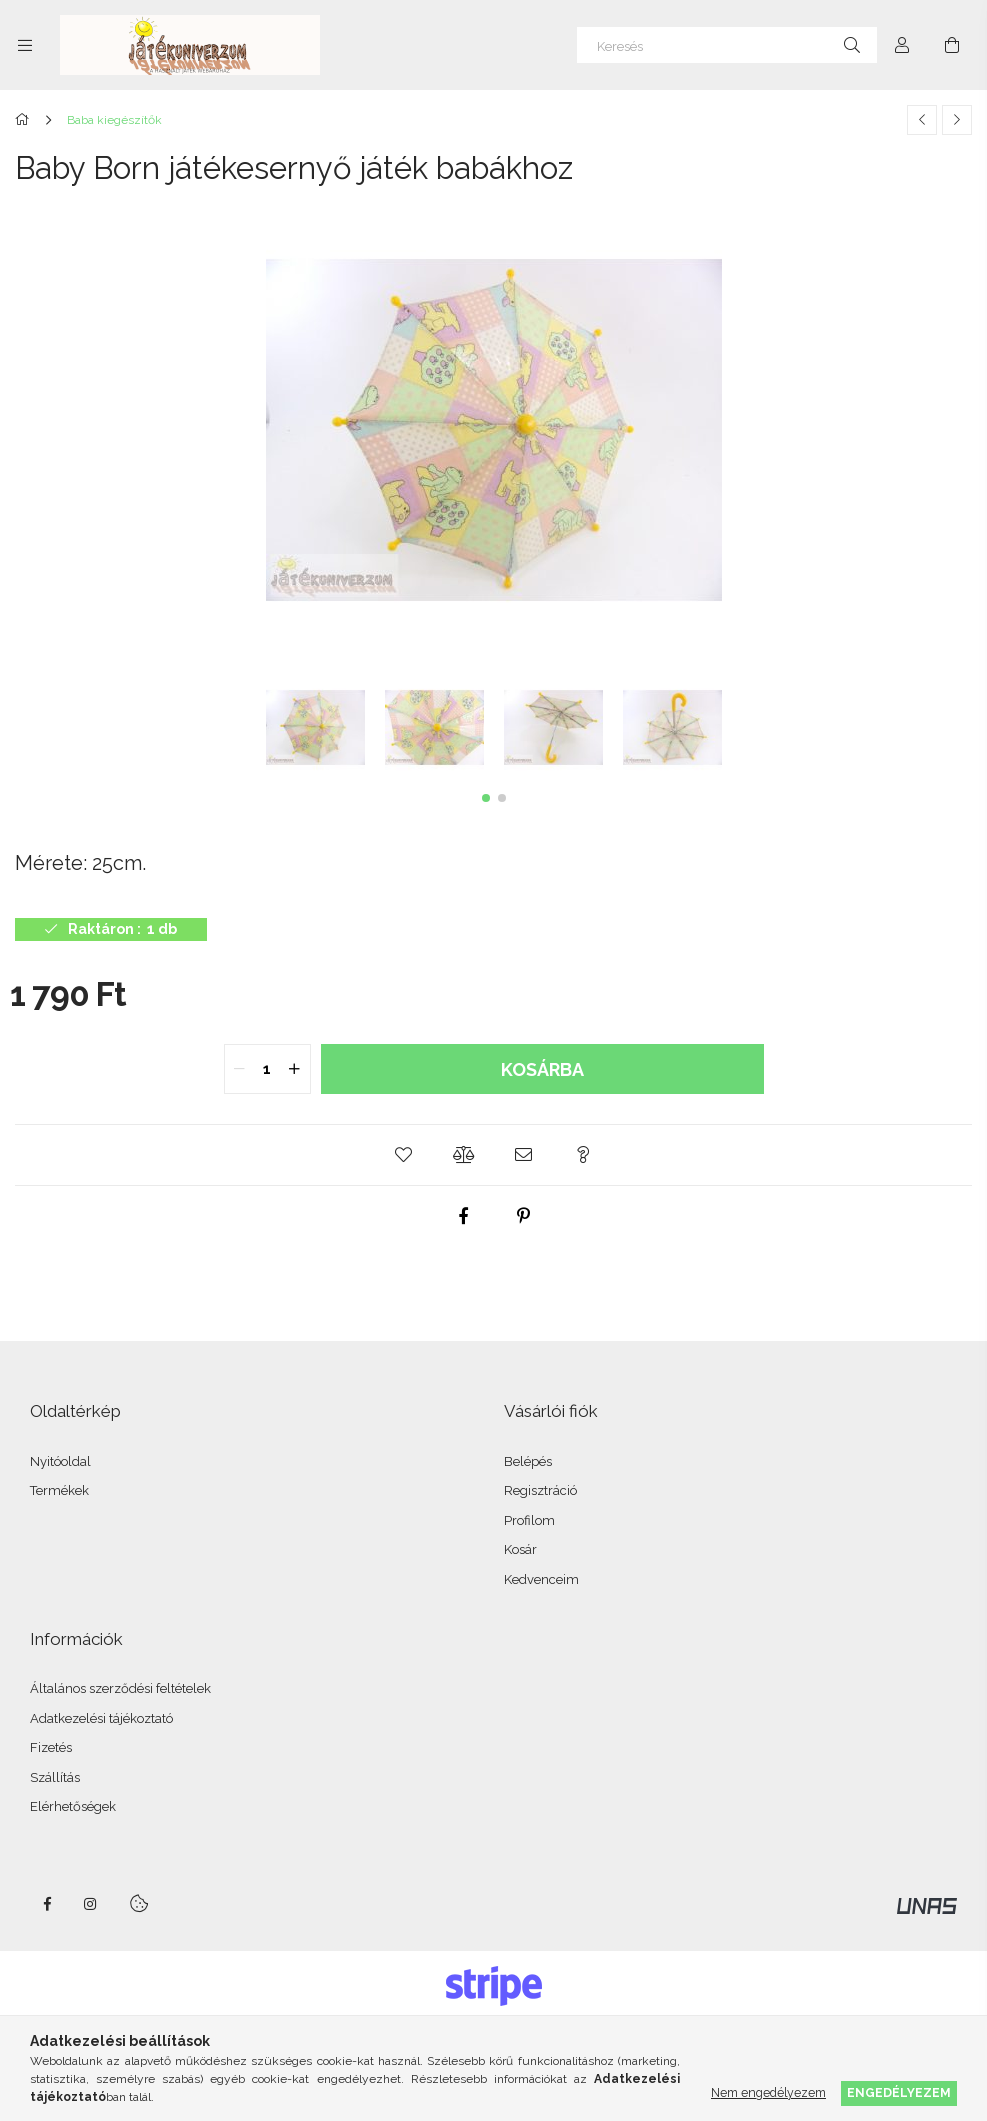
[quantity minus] (240, 1069)
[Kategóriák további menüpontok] (25, 45)
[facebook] (464, 1216)
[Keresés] (727, 45)
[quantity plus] (295, 1069)
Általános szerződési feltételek (120, 1688)
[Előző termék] (922, 120)
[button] (486, 798)
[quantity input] (267, 1069)
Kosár (520, 1549)
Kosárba (542, 1069)
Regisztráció (540, 1490)
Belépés (528, 1461)
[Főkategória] (25, 120)
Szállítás (55, 1777)
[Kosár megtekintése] (952, 45)
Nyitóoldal (60, 1461)
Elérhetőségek (73, 1806)
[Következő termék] (957, 120)
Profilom (529, 1520)
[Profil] (902, 45)
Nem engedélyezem (768, 2092)
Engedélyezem (899, 2092)
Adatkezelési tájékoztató (101, 1718)
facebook (47, 1904)
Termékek (59, 1490)
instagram (91, 1904)
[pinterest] (524, 1216)
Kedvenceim (541, 1579)
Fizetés (51, 1747)
